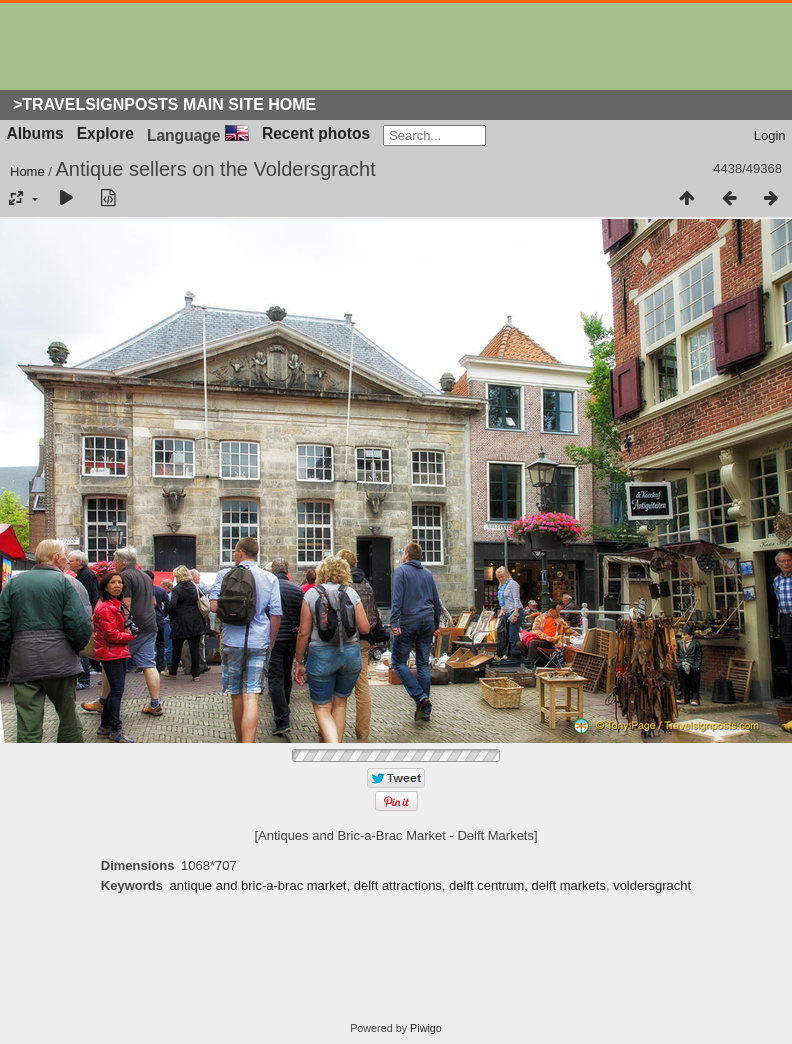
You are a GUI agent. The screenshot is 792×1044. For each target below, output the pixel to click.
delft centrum (486, 885)
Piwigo (426, 1028)
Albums (35, 133)
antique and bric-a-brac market (257, 885)
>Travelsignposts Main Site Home (164, 104)
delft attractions (398, 885)
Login (770, 135)
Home (27, 171)
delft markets (568, 885)
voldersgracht (652, 885)
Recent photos (316, 133)
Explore (105, 133)
